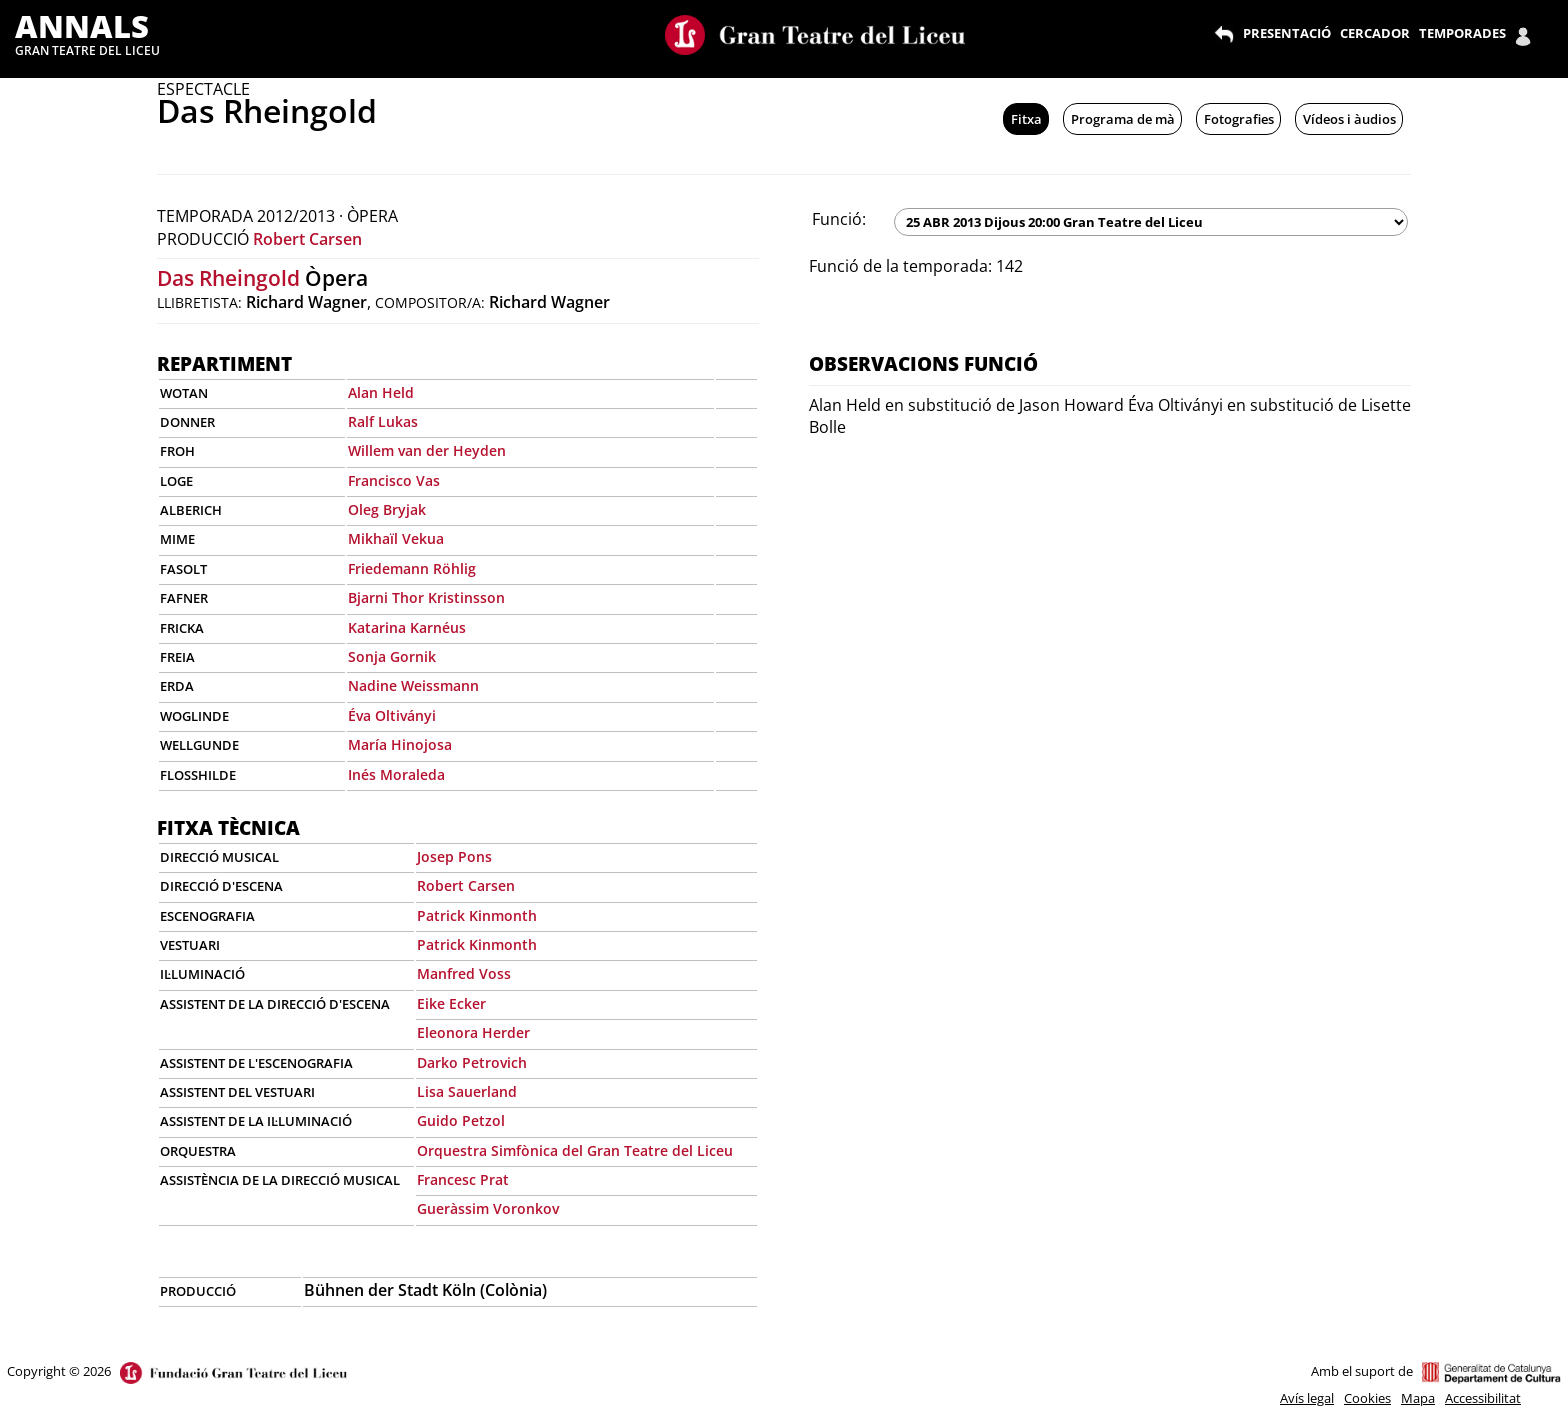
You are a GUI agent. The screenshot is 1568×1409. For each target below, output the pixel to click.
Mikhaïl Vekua (396, 538)
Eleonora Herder (473, 1032)
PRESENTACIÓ (1287, 33)
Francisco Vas (394, 480)
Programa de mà (1123, 119)
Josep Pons (454, 856)
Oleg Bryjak (387, 509)
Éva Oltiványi (392, 715)
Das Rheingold (228, 278)
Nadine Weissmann (413, 685)
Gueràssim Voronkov (488, 1208)
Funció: (839, 219)
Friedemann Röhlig (412, 568)
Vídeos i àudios (1349, 119)
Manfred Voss (464, 973)
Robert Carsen (307, 239)
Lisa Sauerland (467, 1091)
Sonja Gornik (392, 656)
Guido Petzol (461, 1120)
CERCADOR (1375, 33)
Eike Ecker (451, 1003)
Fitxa (1026, 119)
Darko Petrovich (472, 1062)
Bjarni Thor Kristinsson (426, 597)
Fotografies (1239, 119)
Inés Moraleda (396, 774)
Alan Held (381, 392)
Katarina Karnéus (407, 627)
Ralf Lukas (383, 421)
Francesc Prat (463, 1179)
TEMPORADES (1462, 33)
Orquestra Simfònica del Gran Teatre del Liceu (575, 1150)
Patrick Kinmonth (477, 915)
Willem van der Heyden (427, 450)
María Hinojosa (400, 744)
